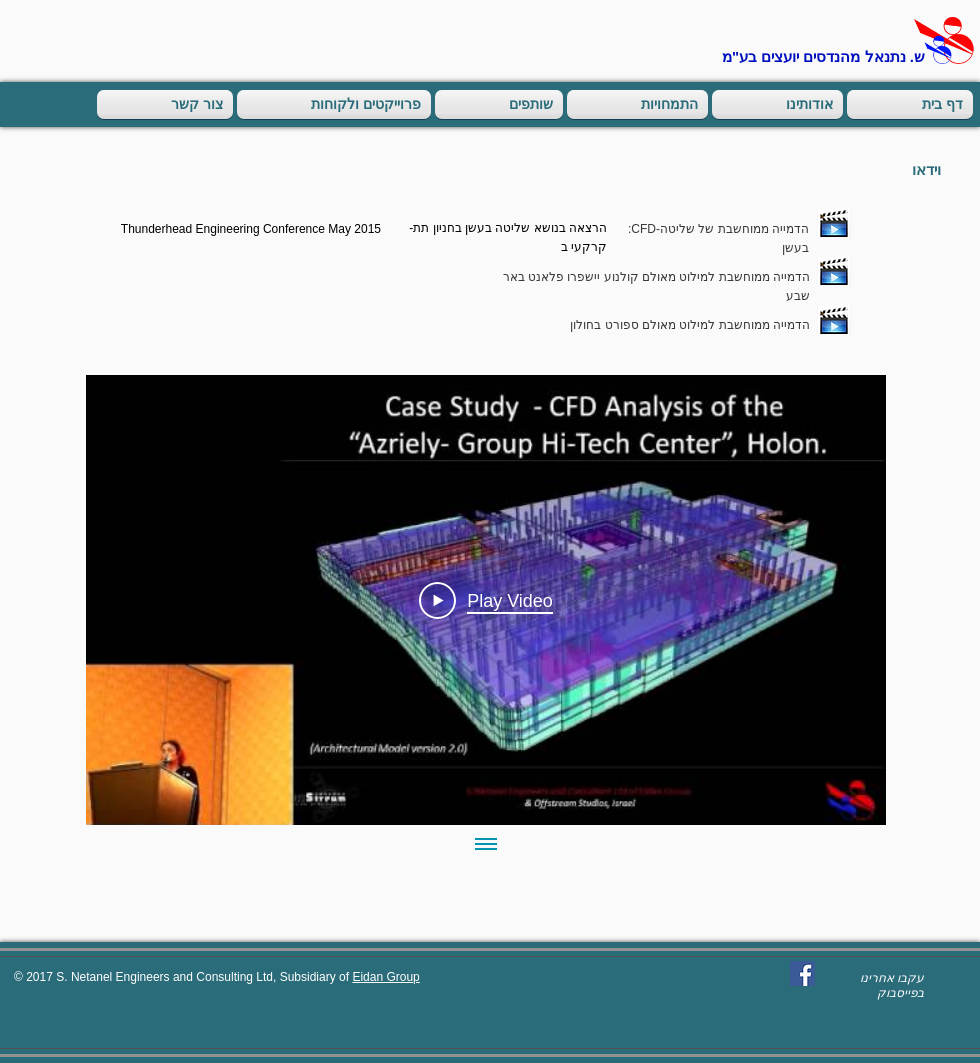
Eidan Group (385, 977)
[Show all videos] (486, 845)
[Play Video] (486, 600)
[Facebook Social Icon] (802, 973)
